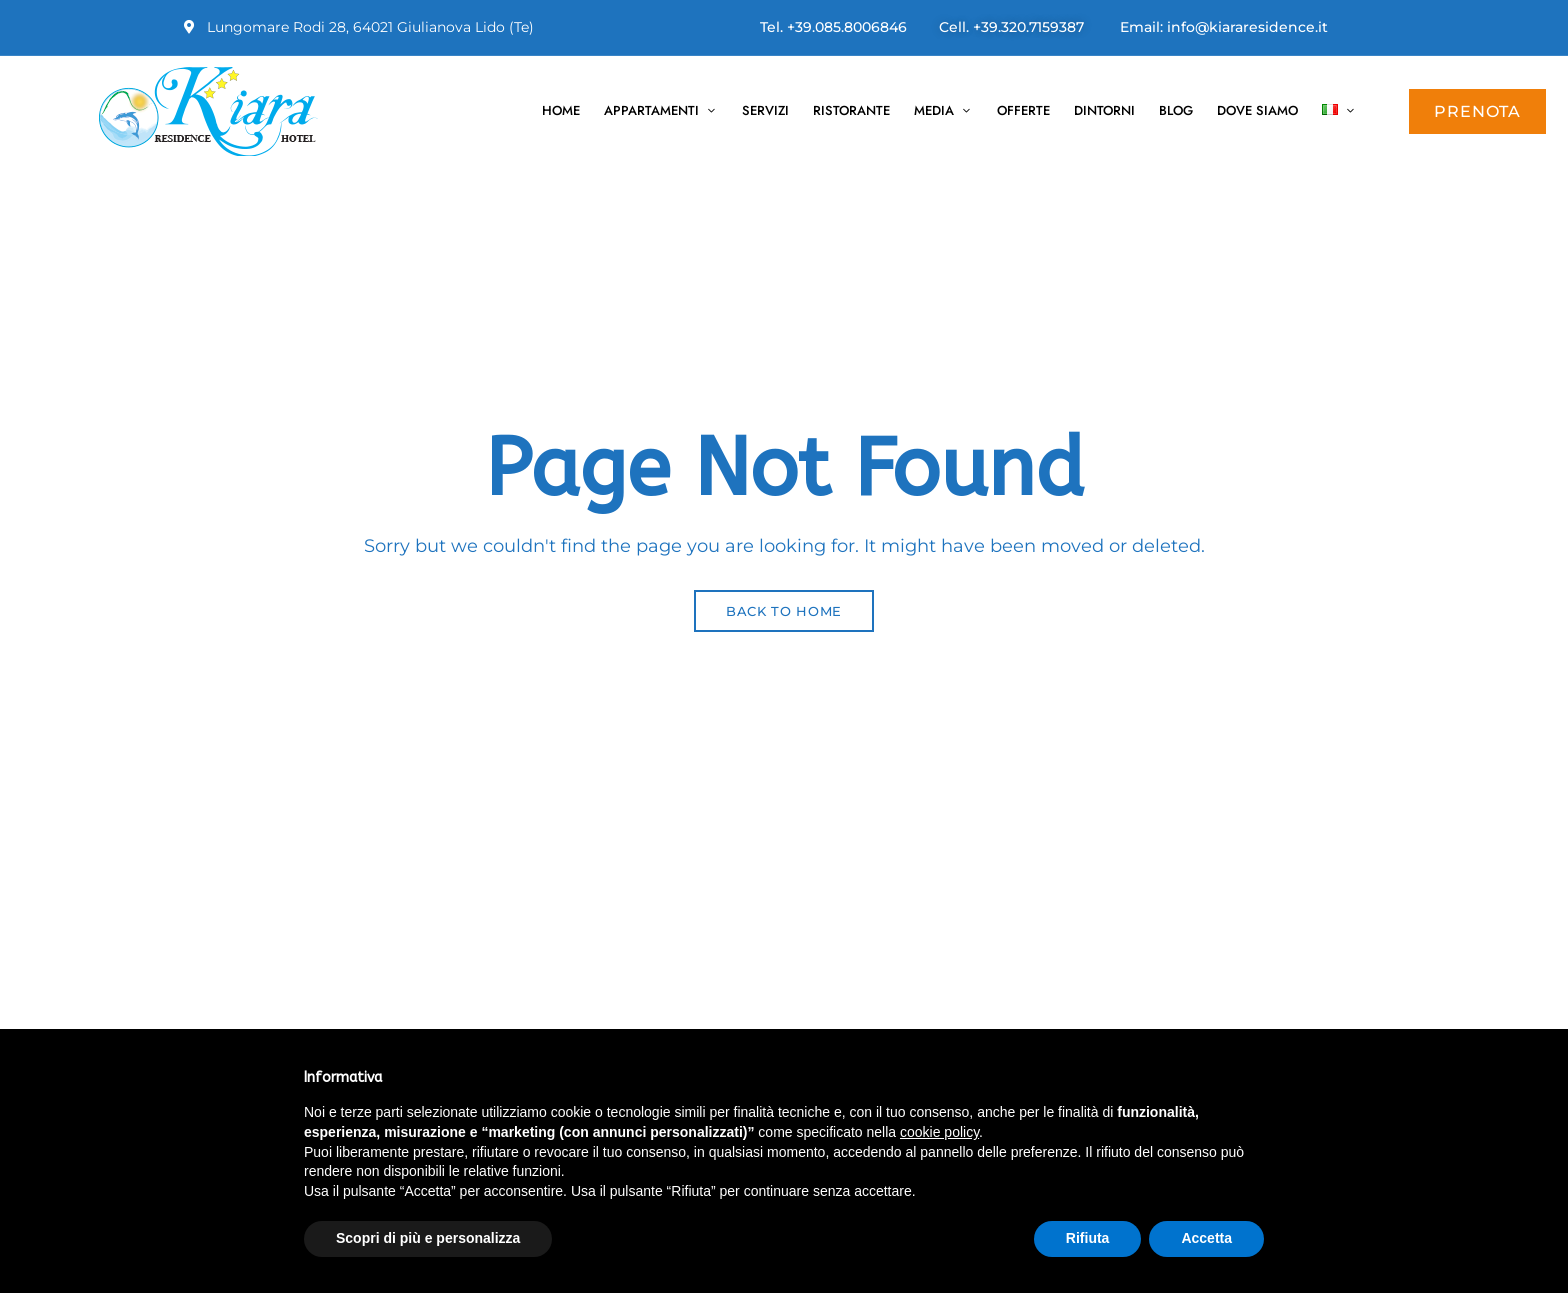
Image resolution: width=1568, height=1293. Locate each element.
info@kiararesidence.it (1247, 27)
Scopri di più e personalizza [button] (428, 1238)
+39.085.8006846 (847, 27)
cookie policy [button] (939, 1132)
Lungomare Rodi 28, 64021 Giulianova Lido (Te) (359, 27)
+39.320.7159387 (1028, 27)
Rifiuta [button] (1088, 1238)
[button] (1477, 111)
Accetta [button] (1206, 1238)
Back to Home (784, 611)
